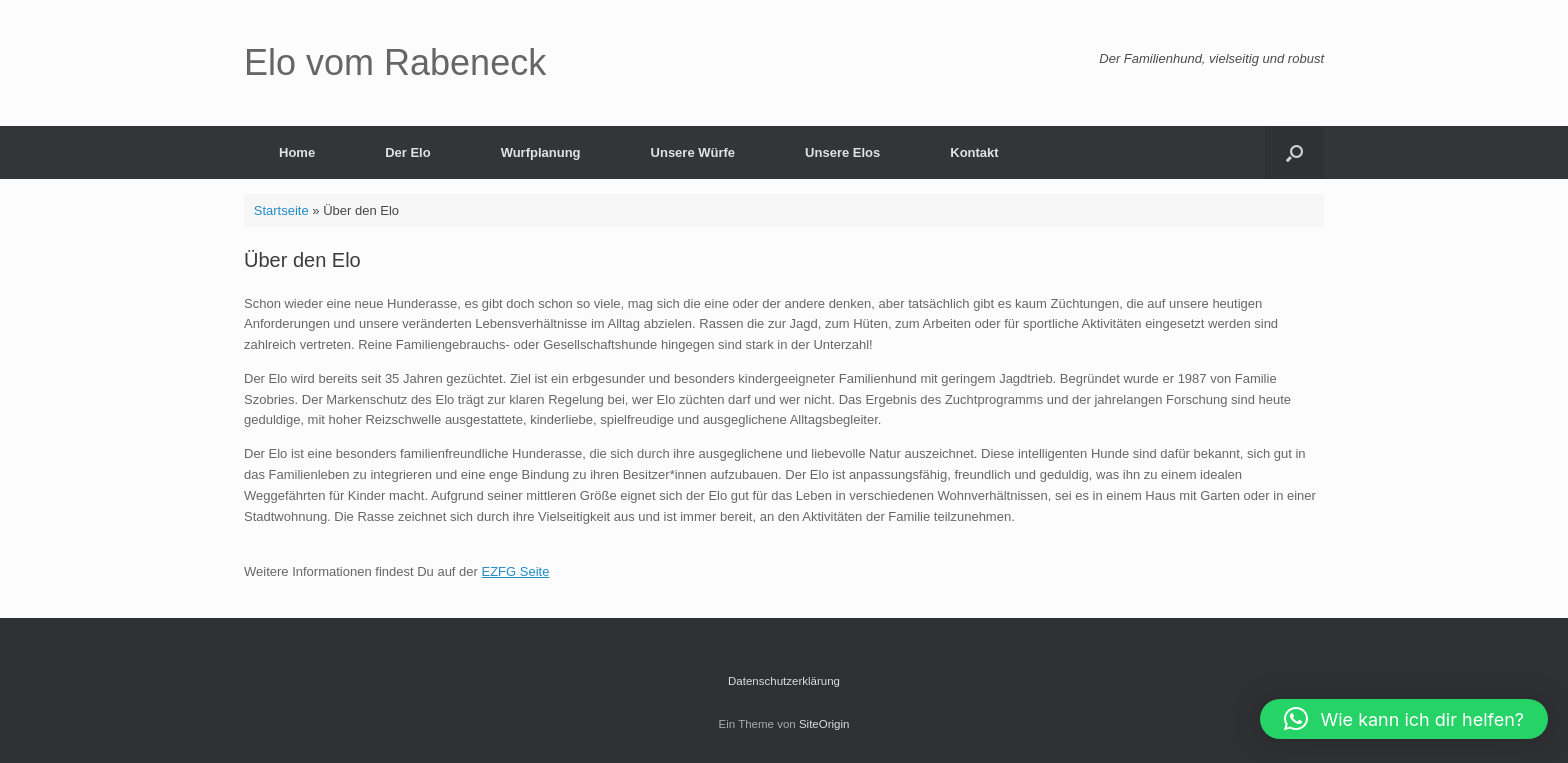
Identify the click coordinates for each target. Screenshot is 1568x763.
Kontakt (974, 152)
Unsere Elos (842, 152)
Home (297, 152)
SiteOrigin (824, 724)
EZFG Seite (516, 571)
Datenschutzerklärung (784, 681)
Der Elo (408, 152)
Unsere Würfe (693, 152)
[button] (1294, 152)
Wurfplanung (541, 152)
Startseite (281, 210)
